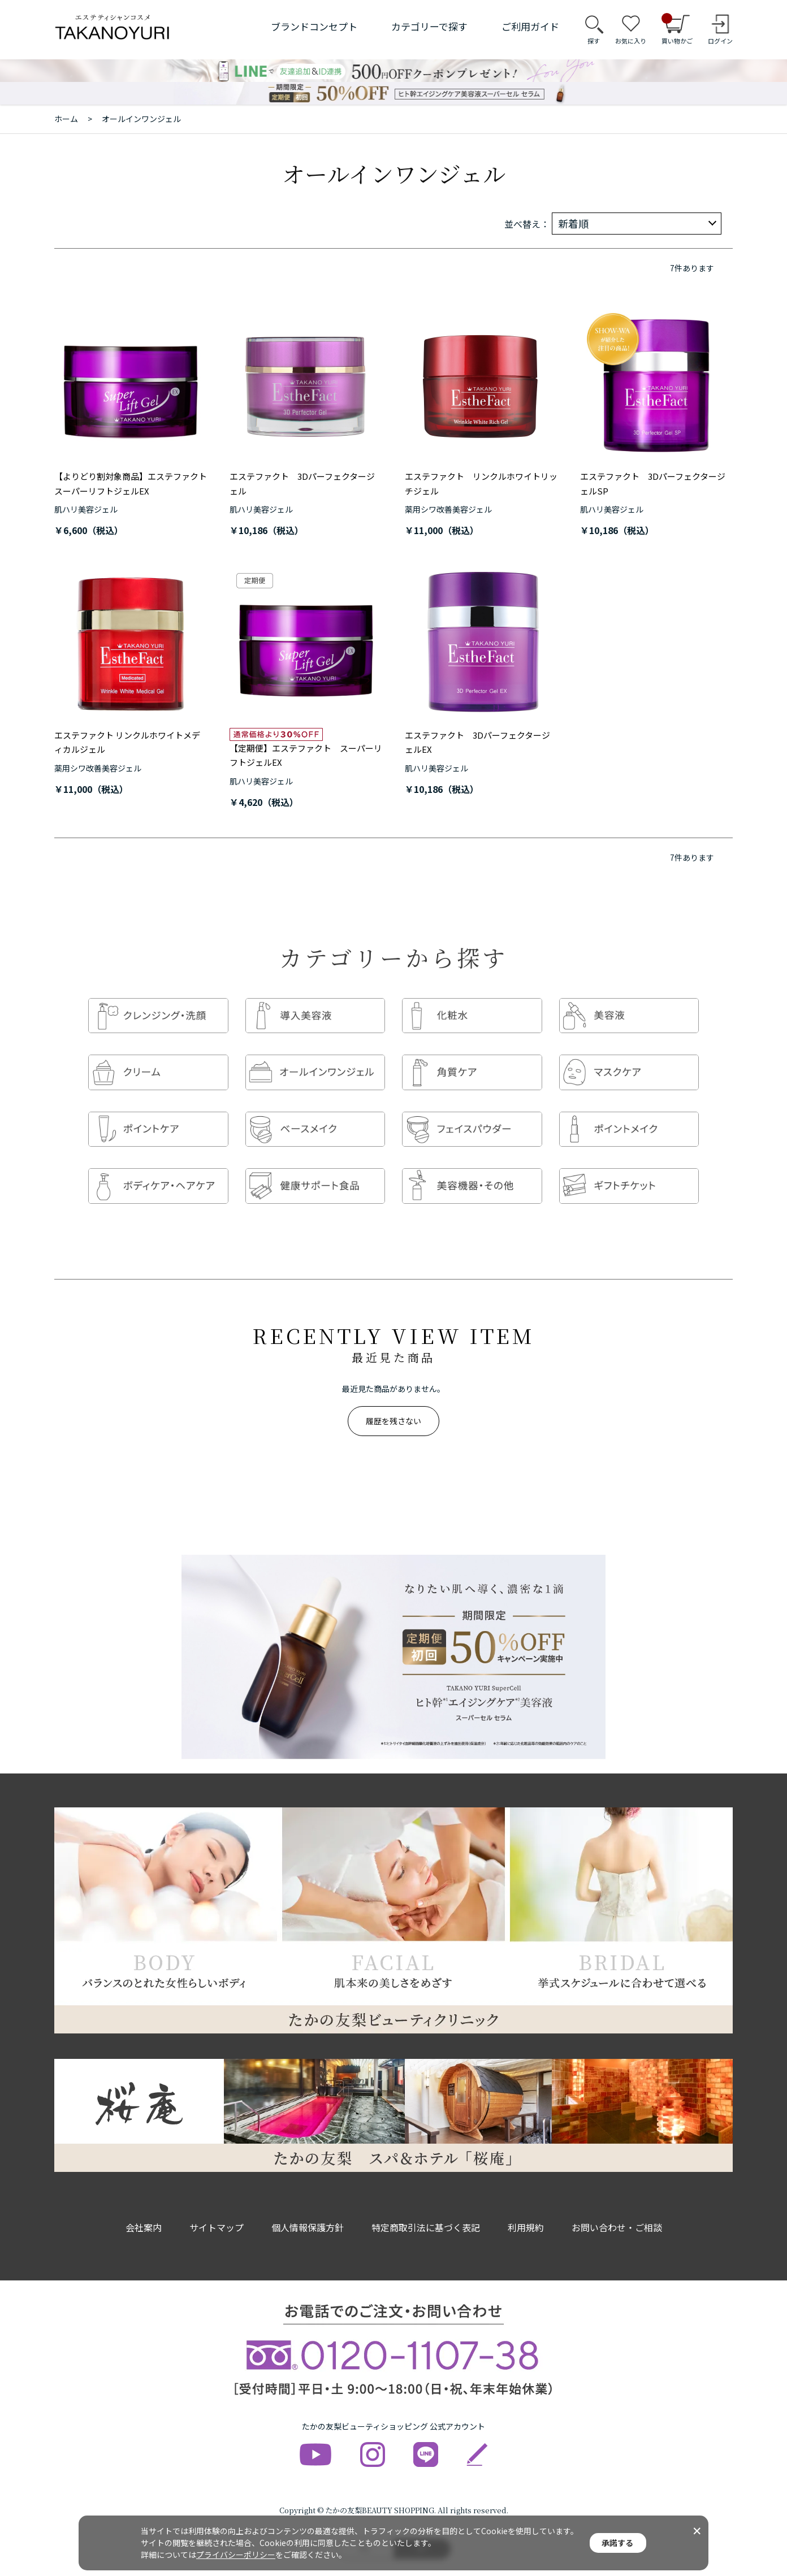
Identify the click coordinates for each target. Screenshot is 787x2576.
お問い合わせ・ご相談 (617, 2204)
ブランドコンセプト (314, 26)
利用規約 (526, 2204)
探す (593, 40)
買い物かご (677, 29)
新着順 (573, 223)
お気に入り (630, 40)
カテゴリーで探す (429, 26)
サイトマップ (216, 2204)
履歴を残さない (393, 1398)
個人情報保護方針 (307, 2204)
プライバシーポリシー (235, 2554)
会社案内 (144, 2204)
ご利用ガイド (530, 26)
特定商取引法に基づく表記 (425, 2204)
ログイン (720, 40)
